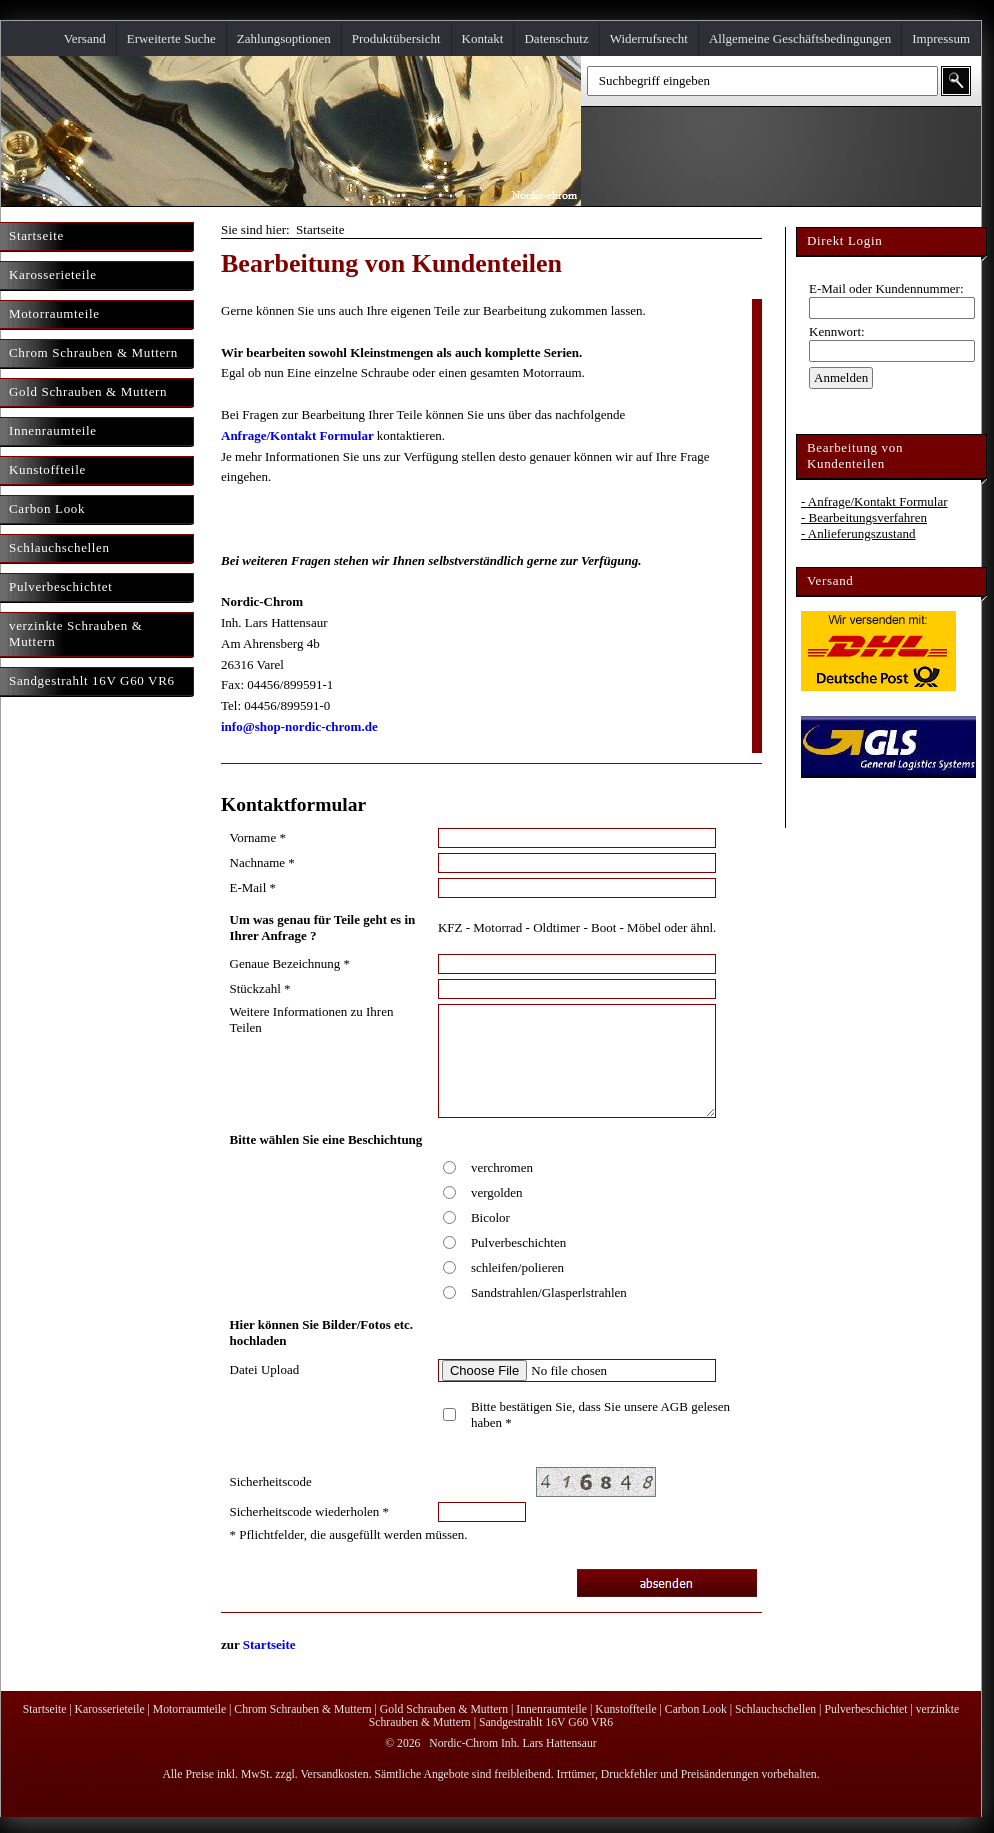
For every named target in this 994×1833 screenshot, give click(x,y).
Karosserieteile (110, 1709)
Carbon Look (696, 1709)
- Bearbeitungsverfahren (864, 517)
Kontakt (483, 38)
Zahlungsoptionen (284, 38)
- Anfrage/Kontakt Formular (874, 501)
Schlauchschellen (775, 1709)
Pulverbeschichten (518, 1242)
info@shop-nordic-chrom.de (299, 726)
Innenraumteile (551, 1709)
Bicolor (490, 1217)
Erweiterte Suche (171, 38)
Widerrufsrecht (649, 38)
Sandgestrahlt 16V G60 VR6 (546, 1722)
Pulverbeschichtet (865, 1709)
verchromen (502, 1167)
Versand (85, 38)
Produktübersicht (396, 38)
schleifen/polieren (517, 1267)
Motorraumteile (189, 1709)
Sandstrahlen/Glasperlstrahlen (549, 1292)
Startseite (269, 1644)
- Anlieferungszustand (858, 533)
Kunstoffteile (625, 1709)
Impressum (941, 38)
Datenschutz (556, 38)
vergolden (497, 1192)
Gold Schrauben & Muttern (444, 1709)
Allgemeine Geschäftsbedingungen (800, 38)
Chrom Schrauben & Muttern (302, 1709)
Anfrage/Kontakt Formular (297, 435)
